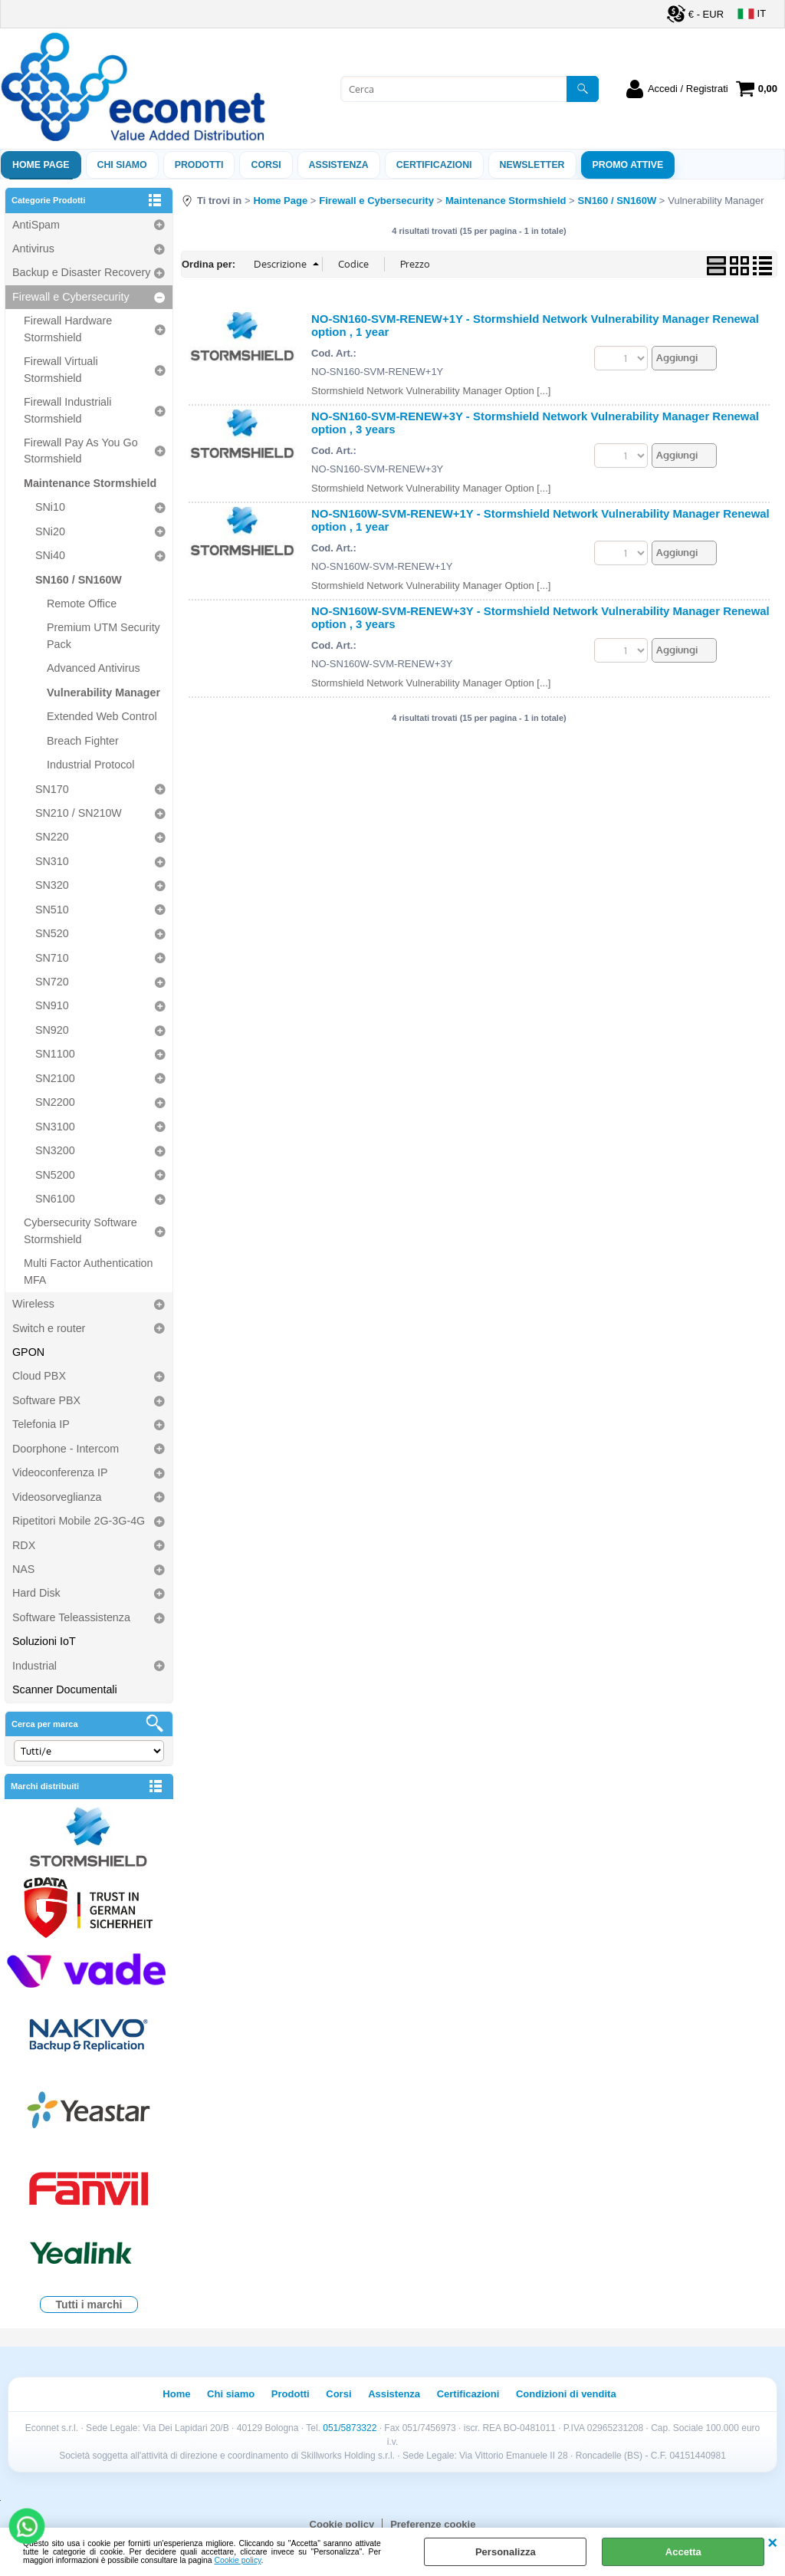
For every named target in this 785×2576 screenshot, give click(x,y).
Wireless (33, 1304)
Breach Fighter (83, 741)
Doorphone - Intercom (65, 1449)
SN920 (52, 1030)
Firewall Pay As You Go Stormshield (81, 450)
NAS (23, 1569)
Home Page (41, 165)
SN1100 (55, 1054)
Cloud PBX (39, 1376)
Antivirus (33, 248)
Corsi (266, 165)
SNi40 (50, 555)
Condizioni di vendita (566, 2394)
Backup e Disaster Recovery (81, 272)
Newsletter (532, 165)
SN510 (52, 909)
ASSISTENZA (339, 165)
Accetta (683, 2552)
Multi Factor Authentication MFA (88, 1271)
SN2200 (55, 1102)
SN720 (52, 981)
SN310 (52, 861)
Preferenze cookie (432, 2524)
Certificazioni (434, 165)
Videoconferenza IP (60, 1472)
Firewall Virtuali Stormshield (61, 369)
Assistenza (394, 2394)
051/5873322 (349, 2428)
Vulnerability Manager (103, 692)
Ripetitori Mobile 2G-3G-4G (78, 1521)
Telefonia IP (41, 1424)
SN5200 (55, 1175)
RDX (23, 1545)
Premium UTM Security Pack (103, 635)
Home (176, 2394)
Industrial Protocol (90, 764)
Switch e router (48, 1328)
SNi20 (50, 531)
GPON (28, 1352)
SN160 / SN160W (78, 580)
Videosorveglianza (57, 1497)
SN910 (52, 1005)
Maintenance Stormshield (90, 483)
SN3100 (55, 1126)
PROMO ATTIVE (628, 165)
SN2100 (55, 1078)
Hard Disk (36, 1593)
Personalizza (505, 2552)
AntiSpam (36, 225)
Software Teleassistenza (71, 1617)
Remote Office (82, 603)
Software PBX (46, 1400)
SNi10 (50, 507)
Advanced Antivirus (93, 668)
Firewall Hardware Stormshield (68, 328)
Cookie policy (238, 2560)
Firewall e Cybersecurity (71, 297)
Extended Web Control (102, 716)
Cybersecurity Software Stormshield (80, 1230)
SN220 (52, 837)
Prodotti (199, 165)
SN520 (52, 933)
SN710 (52, 958)
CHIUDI (772, 2543)
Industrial (34, 1666)
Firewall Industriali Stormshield (67, 410)
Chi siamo (122, 165)
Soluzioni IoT (44, 1641)
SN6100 (55, 1199)
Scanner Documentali (64, 1689)
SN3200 (55, 1150)
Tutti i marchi (89, 2304)
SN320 (52, 885)
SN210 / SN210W (78, 813)
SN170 (52, 789)
